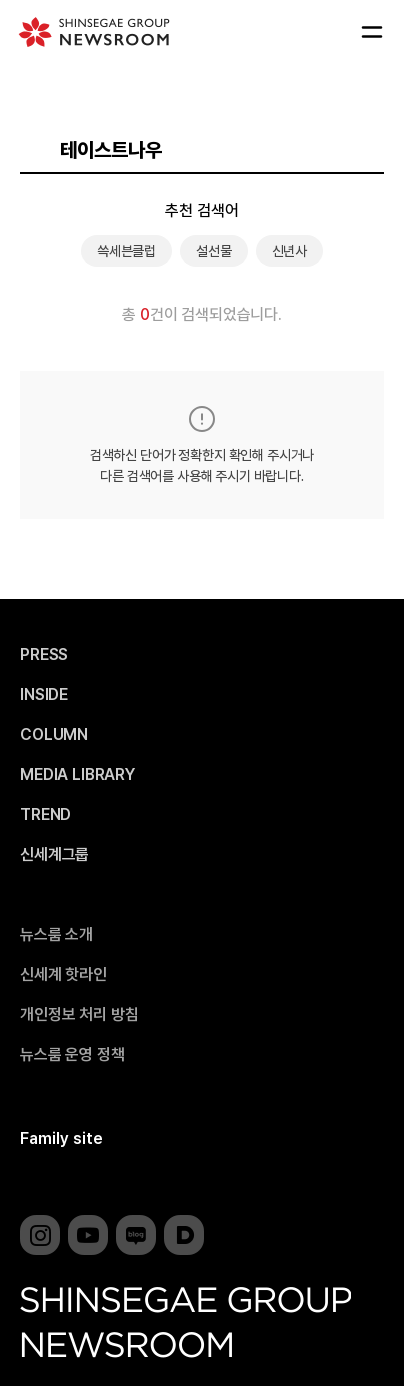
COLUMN (54, 735)
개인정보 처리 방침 (79, 1015)
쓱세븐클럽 (126, 251)
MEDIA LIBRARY (77, 775)
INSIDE (44, 695)
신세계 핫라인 (63, 975)
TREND (45, 815)
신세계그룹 (54, 855)
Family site (61, 1138)
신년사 (290, 251)
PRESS (44, 655)
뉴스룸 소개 (56, 935)
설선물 (214, 251)
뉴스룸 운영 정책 (72, 1055)
